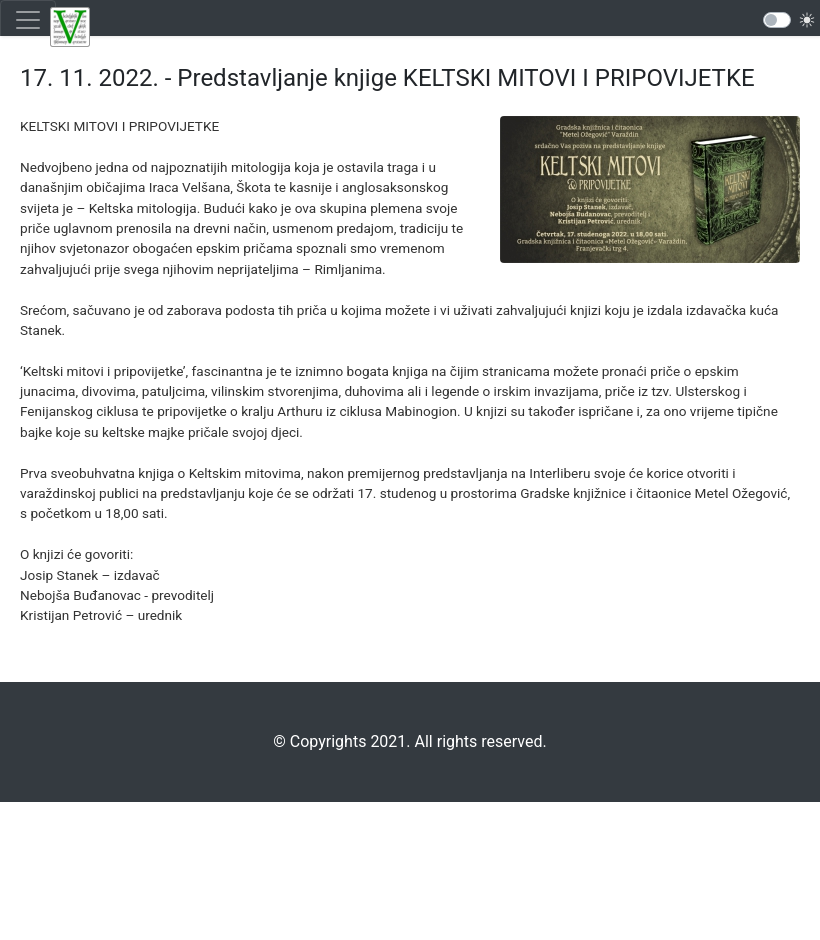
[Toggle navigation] (28, 20)
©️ (279, 741)
